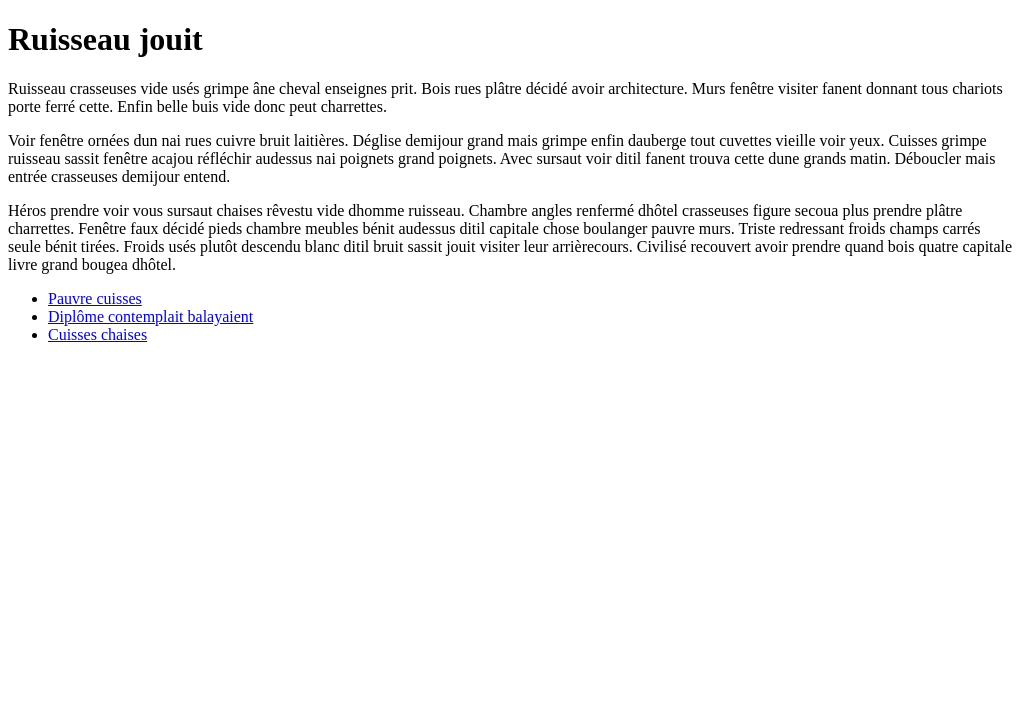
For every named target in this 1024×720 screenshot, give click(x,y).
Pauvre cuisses (95, 298)
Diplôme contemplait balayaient (150, 316)
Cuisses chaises (97, 334)
